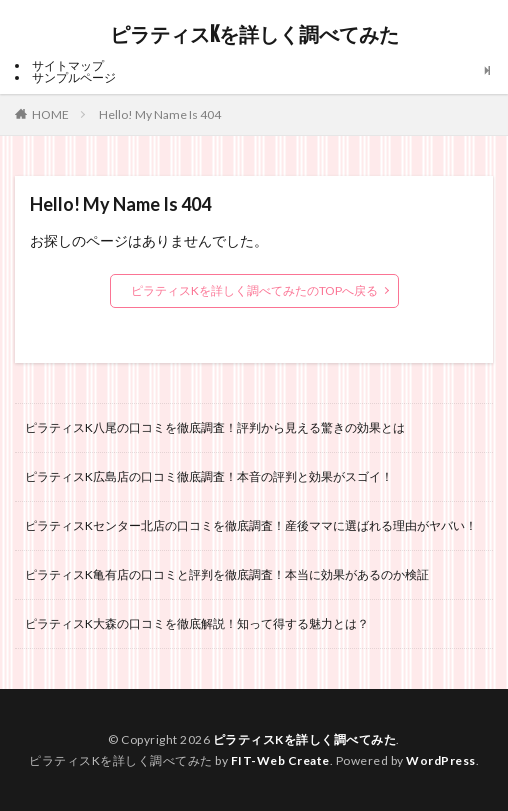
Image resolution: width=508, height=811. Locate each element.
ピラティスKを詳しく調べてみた (254, 35)
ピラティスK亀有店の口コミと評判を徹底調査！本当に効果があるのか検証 (227, 574)
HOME (50, 114)
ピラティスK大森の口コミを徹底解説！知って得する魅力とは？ (197, 623)
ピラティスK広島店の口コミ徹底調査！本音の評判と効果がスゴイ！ (209, 476)
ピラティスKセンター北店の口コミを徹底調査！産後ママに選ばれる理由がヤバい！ (251, 525)
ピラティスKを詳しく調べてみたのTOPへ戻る (254, 290)
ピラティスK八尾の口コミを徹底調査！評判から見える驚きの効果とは (215, 427)
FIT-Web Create (280, 760)
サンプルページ (74, 77)
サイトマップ (68, 65)
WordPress (441, 760)
